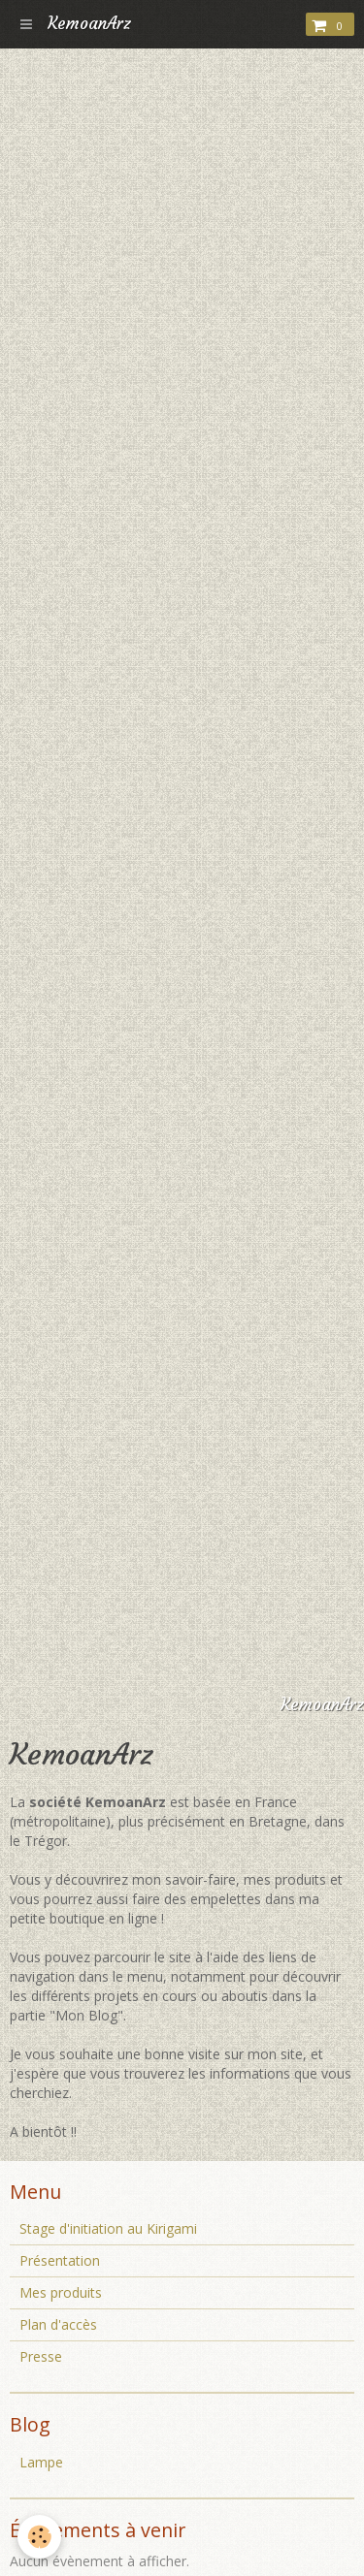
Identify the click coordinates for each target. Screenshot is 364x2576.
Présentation (59, 2260)
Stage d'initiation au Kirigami (108, 2228)
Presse (40, 2356)
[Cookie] (39, 2537)
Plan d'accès (58, 2324)
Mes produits (60, 2292)
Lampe (41, 2462)
